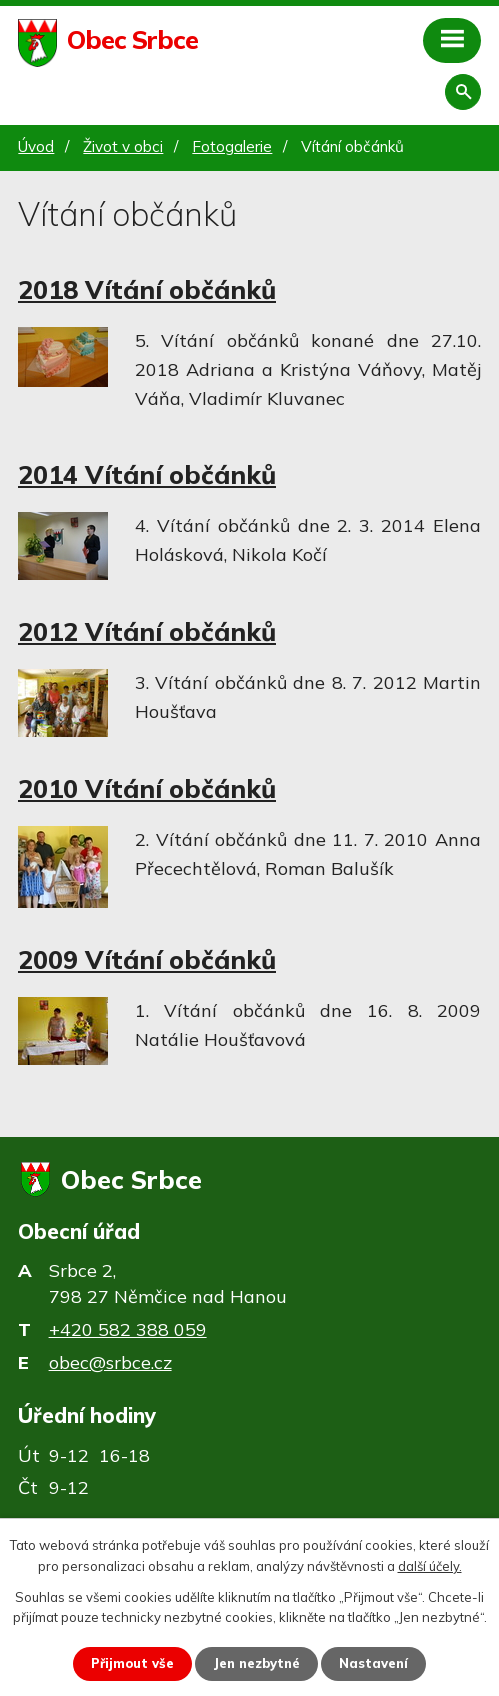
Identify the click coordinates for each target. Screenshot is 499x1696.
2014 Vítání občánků (147, 474)
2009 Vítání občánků (147, 959)
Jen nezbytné (256, 1663)
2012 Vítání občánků (147, 631)
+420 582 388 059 (128, 1329)
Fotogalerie (232, 146)
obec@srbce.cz (110, 1362)
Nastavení (373, 1663)
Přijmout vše (132, 1663)
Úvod (36, 146)
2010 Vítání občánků (147, 788)
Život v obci (123, 146)
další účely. (430, 1566)
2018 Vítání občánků (147, 289)
